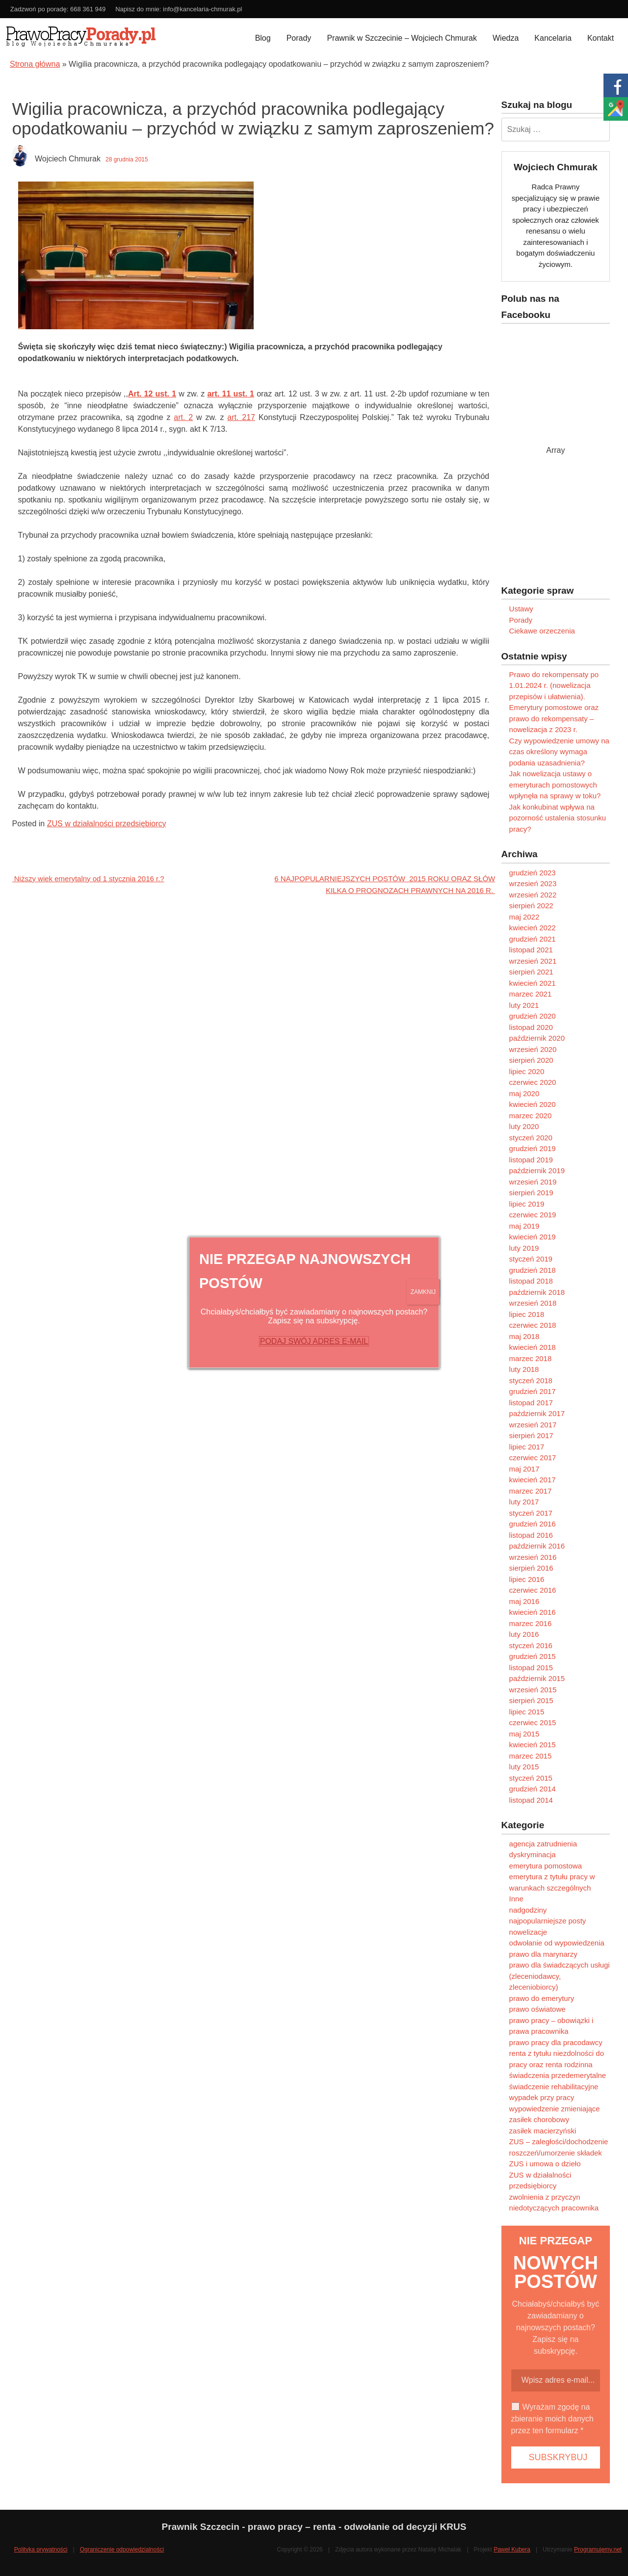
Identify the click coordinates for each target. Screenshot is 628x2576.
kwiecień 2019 (532, 1237)
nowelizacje (528, 1932)
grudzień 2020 (532, 1016)
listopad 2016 (531, 1535)
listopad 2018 (531, 1281)
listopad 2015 (531, 1667)
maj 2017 (524, 1469)
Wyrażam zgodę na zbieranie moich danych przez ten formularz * (552, 2419)
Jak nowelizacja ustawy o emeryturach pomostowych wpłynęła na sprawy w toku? (555, 784)
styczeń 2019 (530, 1259)
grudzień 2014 (532, 1789)
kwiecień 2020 (532, 1104)
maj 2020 (524, 1093)
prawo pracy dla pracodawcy (555, 2042)
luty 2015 (524, 1766)
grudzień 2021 (532, 939)
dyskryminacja (532, 1854)
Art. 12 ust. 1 (152, 394)
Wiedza (506, 38)
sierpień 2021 (531, 972)
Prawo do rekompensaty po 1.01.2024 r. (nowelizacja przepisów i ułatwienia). (554, 685)
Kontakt (600, 38)
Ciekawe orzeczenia (542, 631)
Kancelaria (553, 38)
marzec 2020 (530, 1115)
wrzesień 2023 (533, 883)
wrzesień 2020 (533, 1049)
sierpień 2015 (531, 1700)
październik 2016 (537, 1546)
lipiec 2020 (527, 1071)
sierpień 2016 (531, 1568)
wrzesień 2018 (533, 1303)
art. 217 (241, 417)
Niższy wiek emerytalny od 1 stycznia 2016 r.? (88, 878)
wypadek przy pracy (542, 2097)
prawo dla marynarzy (543, 1954)
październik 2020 (537, 1038)
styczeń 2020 (530, 1137)
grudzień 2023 (532, 872)
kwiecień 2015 (532, 1744)
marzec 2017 (530, 1491)
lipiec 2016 (527, 1579)
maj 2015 (524, 1734)
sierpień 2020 (531, 1060)
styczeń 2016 (530, 1645)
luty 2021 (524, 1005)
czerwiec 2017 (532, 1457)
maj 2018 (524, 1336)
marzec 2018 (530, 1358)
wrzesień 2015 (533, 1689)
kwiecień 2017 (532, 1479)
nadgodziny (528, 1910)
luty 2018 (524, 1369)
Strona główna (35, 64)
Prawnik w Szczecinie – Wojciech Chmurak (402, 38)
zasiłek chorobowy (539, 2119)
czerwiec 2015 (532, 1722)
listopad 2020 (531, 1027)
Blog (263, 38)
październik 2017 (537, 1413)
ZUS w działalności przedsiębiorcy (106, 823)
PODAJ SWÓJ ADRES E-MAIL (314, 1341)
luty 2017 (524, 1502)
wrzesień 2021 (533, 961)
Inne (516, 1898)
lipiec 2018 (527, 1314)
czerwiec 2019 (532, 1214)
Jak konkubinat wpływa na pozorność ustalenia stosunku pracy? (557, 818)
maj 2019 (524, 1226)
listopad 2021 (531, 950)
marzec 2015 (530, 1756)
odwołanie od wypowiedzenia (556, 1943)
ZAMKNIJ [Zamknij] (423, 1291)
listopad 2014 (531, 1800)
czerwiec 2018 (532, 1325)
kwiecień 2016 (532, 1612)
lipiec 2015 (527, 1712)
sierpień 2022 (531, 905)
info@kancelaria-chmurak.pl (202, 9)
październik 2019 (537, 1170)
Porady (299, 38)
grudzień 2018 (532, 1270)
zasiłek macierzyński (542, 2131)
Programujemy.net (598, 2549)
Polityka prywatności (41, 2549)
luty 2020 (524, 1126)
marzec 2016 (530, 1623)
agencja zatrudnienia (543, 1844)
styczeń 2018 (530, 1380)
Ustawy (521, 609)
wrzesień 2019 (533, 1182)
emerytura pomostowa (545, 1866)
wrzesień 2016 (533, 1557)
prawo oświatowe (537, 2009)
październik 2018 (537, 1292)
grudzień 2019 (532, 1148)
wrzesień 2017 (533, 1424)
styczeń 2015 (530, 1778)
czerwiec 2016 (532, 1590)
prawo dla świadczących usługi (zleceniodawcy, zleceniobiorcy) (559, 1976)
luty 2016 (524, 1634)
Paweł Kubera (512, 2549)
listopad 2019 (531, 1160)
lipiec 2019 (527, 1204)
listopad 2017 (531, 1402)
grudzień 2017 (532, 1391)
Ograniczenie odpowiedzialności (122, 2549)
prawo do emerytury (542, 1998)
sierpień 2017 (531, 1435)
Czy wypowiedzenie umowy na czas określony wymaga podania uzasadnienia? (559, 751)
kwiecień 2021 (532, 983)
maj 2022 (524, 917)
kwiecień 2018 (532, 1347)
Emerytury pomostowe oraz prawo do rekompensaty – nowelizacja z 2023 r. (554, 718)
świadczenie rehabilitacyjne (554, 2086)
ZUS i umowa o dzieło (545, 2163)
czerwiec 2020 (532, 1082)
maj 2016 (524, 1601)
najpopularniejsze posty (547, 1921)
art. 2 (183, 417)
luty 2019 (524, 1248)
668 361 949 (87, 9)
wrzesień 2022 (533, 895)
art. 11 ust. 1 (230, 394)
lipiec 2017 (527, 1447)
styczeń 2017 (530, 1513)
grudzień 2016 (532, 1524)
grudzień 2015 (532, 1656)
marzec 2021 (530, 994)
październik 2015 (537, 1678)
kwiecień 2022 (532, 927)
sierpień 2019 (531, 1192)
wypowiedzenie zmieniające (554, 2108)
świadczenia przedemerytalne (557, 2075)
